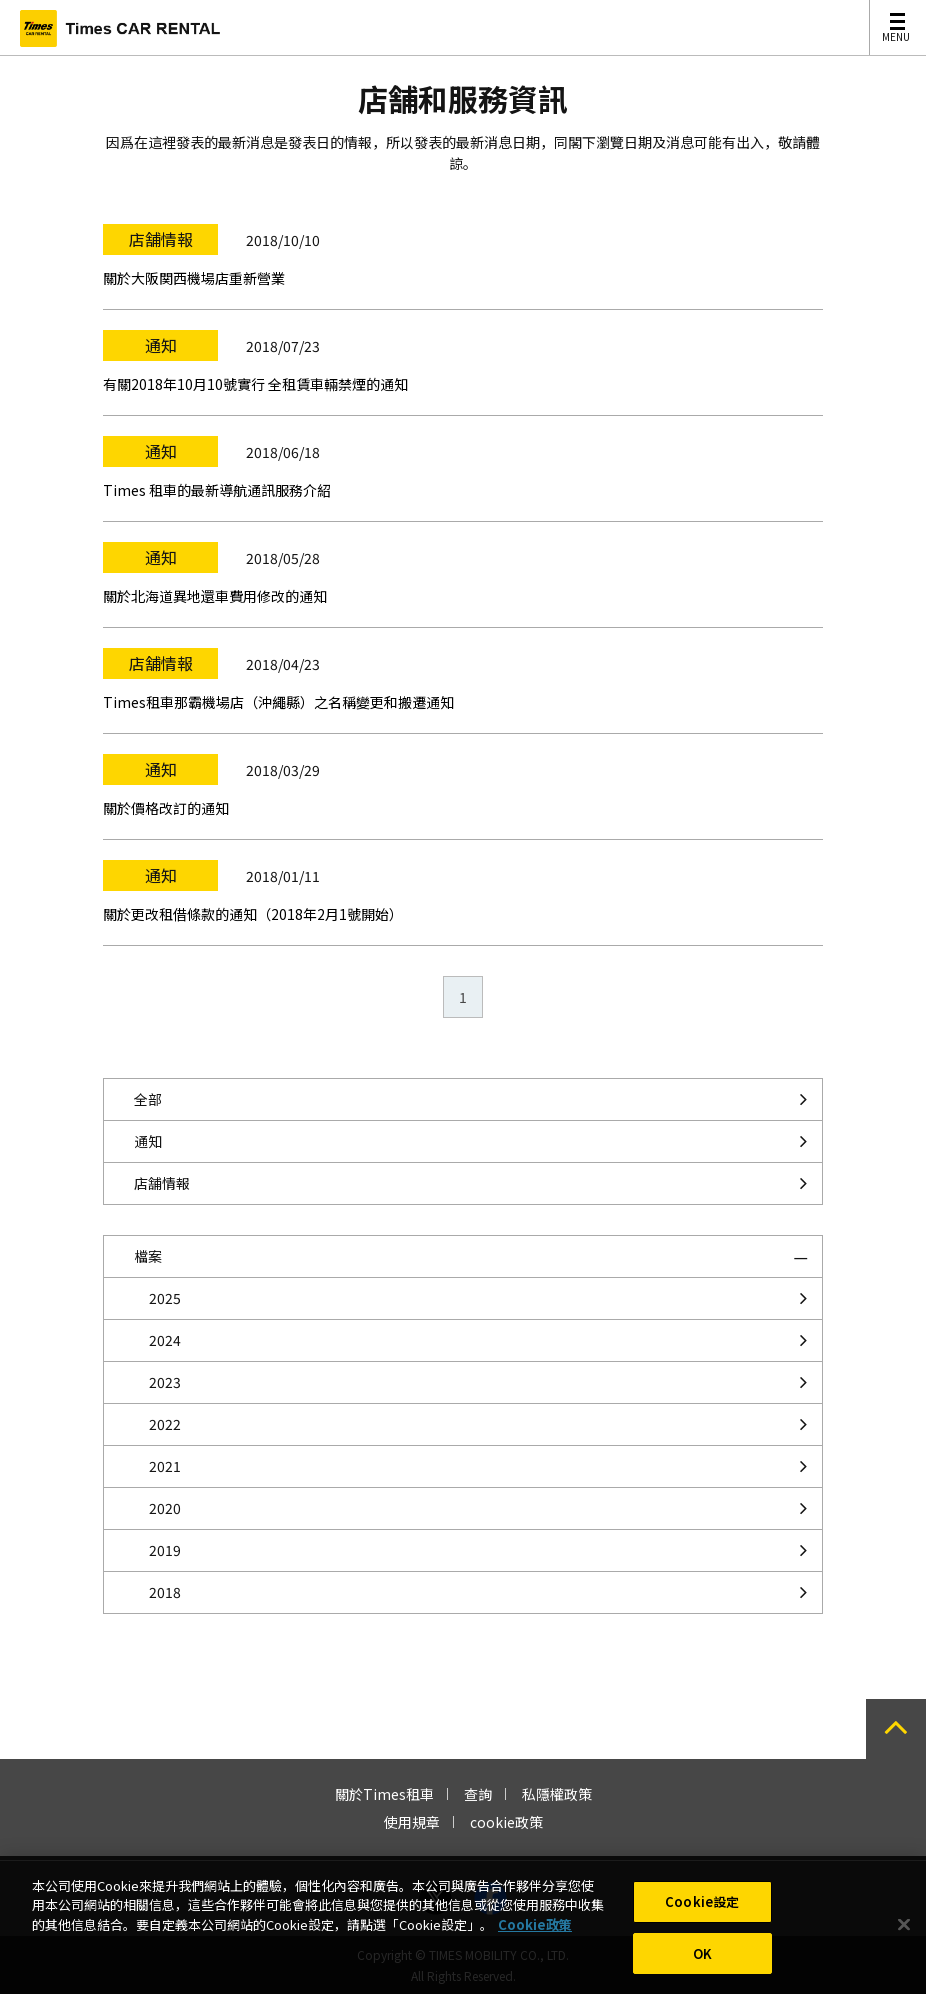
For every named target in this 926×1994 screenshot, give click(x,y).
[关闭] (904, 1940)
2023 (165, 1382)
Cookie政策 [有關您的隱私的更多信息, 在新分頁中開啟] (535, 1939)
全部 (148, 1099)
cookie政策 (506, 1822)
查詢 (478, 1794)
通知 (148, 1141)
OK (702, 1968)
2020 (165, 1508)
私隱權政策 (557, 1794)
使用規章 (412, 1822)
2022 (165, 1424)
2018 (165, 1592)
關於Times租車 (384, 1794)
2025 (165, 1298)
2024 (165, 1340)
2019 (165, 1550)
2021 (165, 1466)
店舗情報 (162, 1183)
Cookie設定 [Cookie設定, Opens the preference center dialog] (702, 1916)
